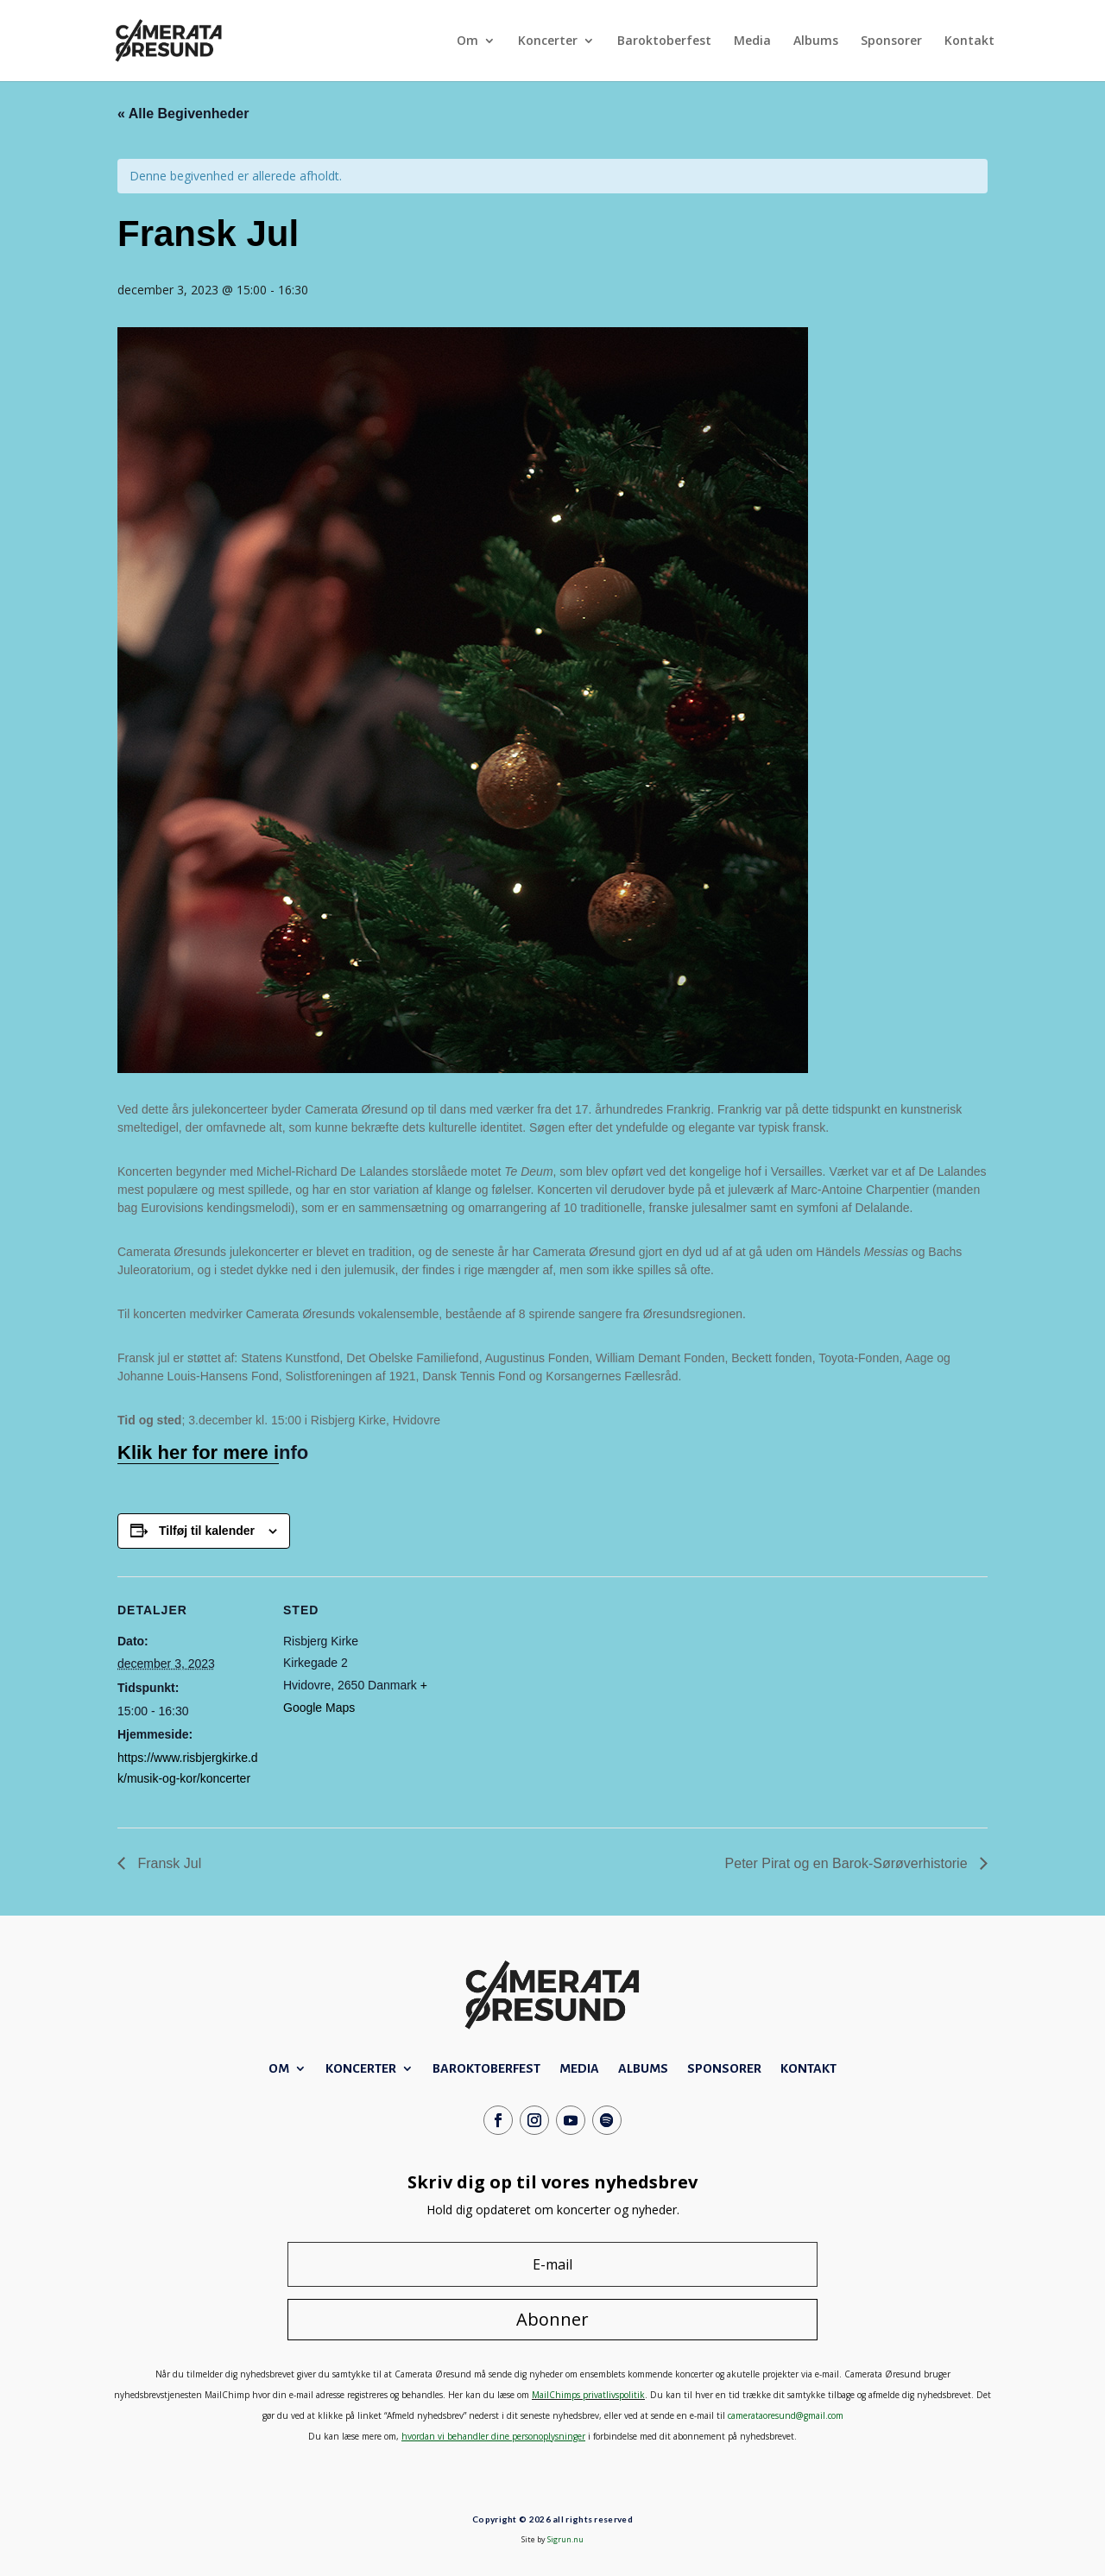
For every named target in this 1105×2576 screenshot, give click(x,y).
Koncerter (548, 41)
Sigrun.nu (565, 2539)
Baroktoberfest (664, 41)
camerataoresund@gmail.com (785, 2415)
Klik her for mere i (198, 1452)
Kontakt (969, 41)
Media (752, 41)
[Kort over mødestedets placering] (540, 1696)
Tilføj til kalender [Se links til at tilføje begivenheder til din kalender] (207, 1530)
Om (467, 41)
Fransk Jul (167, 1863)
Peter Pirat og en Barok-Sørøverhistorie (848, 1863)
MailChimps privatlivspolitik (588, 2395)
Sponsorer (891, 41)
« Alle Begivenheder (183, 113)
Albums (815, 41)
